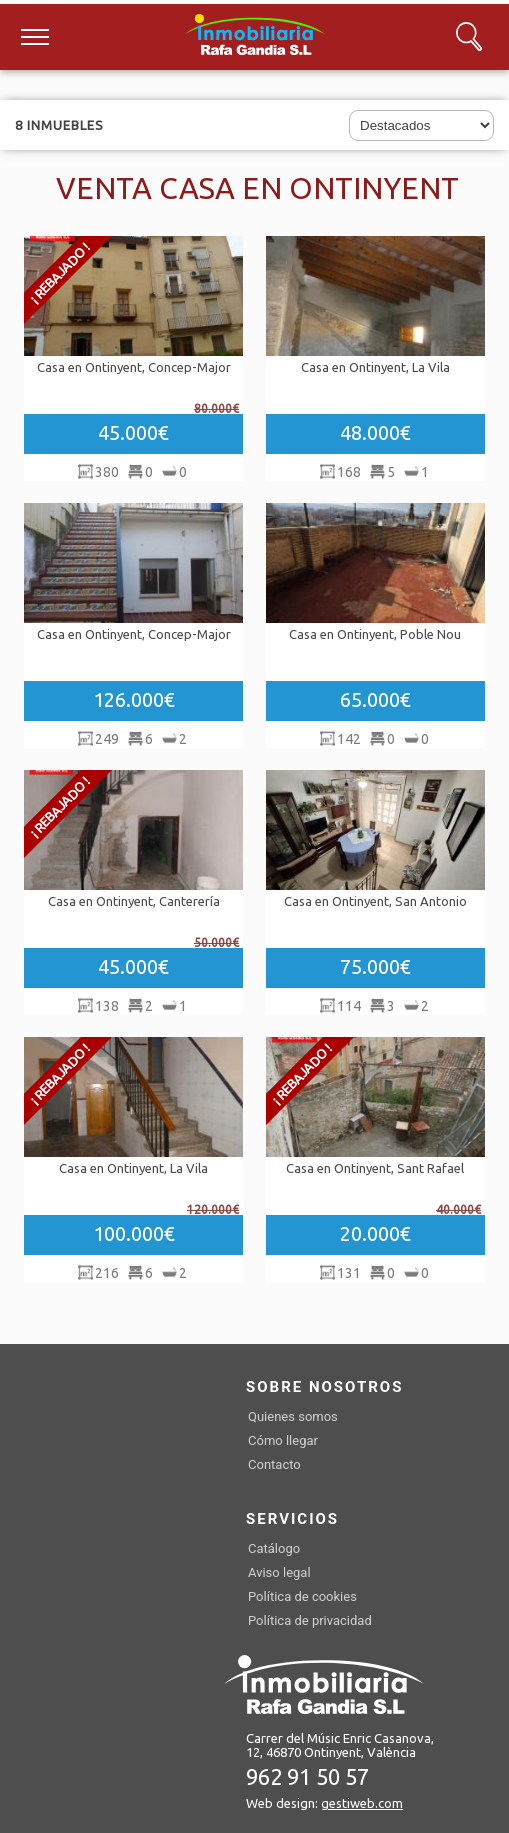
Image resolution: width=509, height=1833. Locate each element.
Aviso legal (279, 1572)
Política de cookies (302, 1596)
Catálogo (274, 1548)
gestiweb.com (362, 1803)
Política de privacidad (310, 1620)
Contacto (274, 1464)
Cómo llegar (283, 1440)
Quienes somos (293, 1416)
